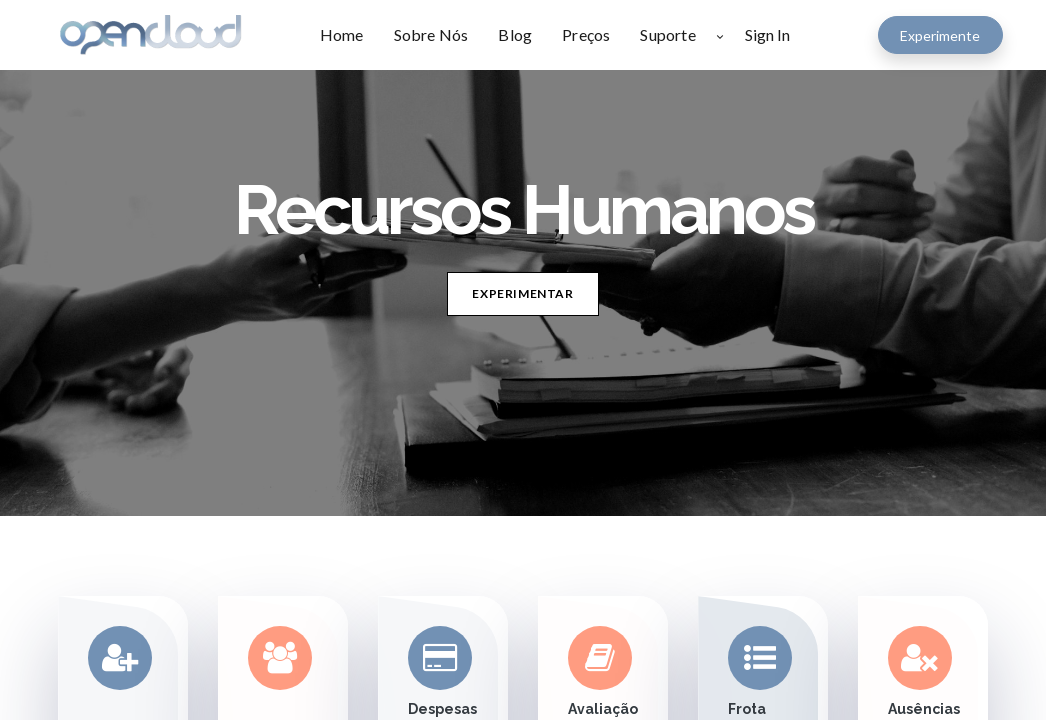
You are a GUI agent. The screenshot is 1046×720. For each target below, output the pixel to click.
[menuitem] (349, 35)
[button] (720, 35)
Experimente (940, 35)
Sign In (767, 34)
